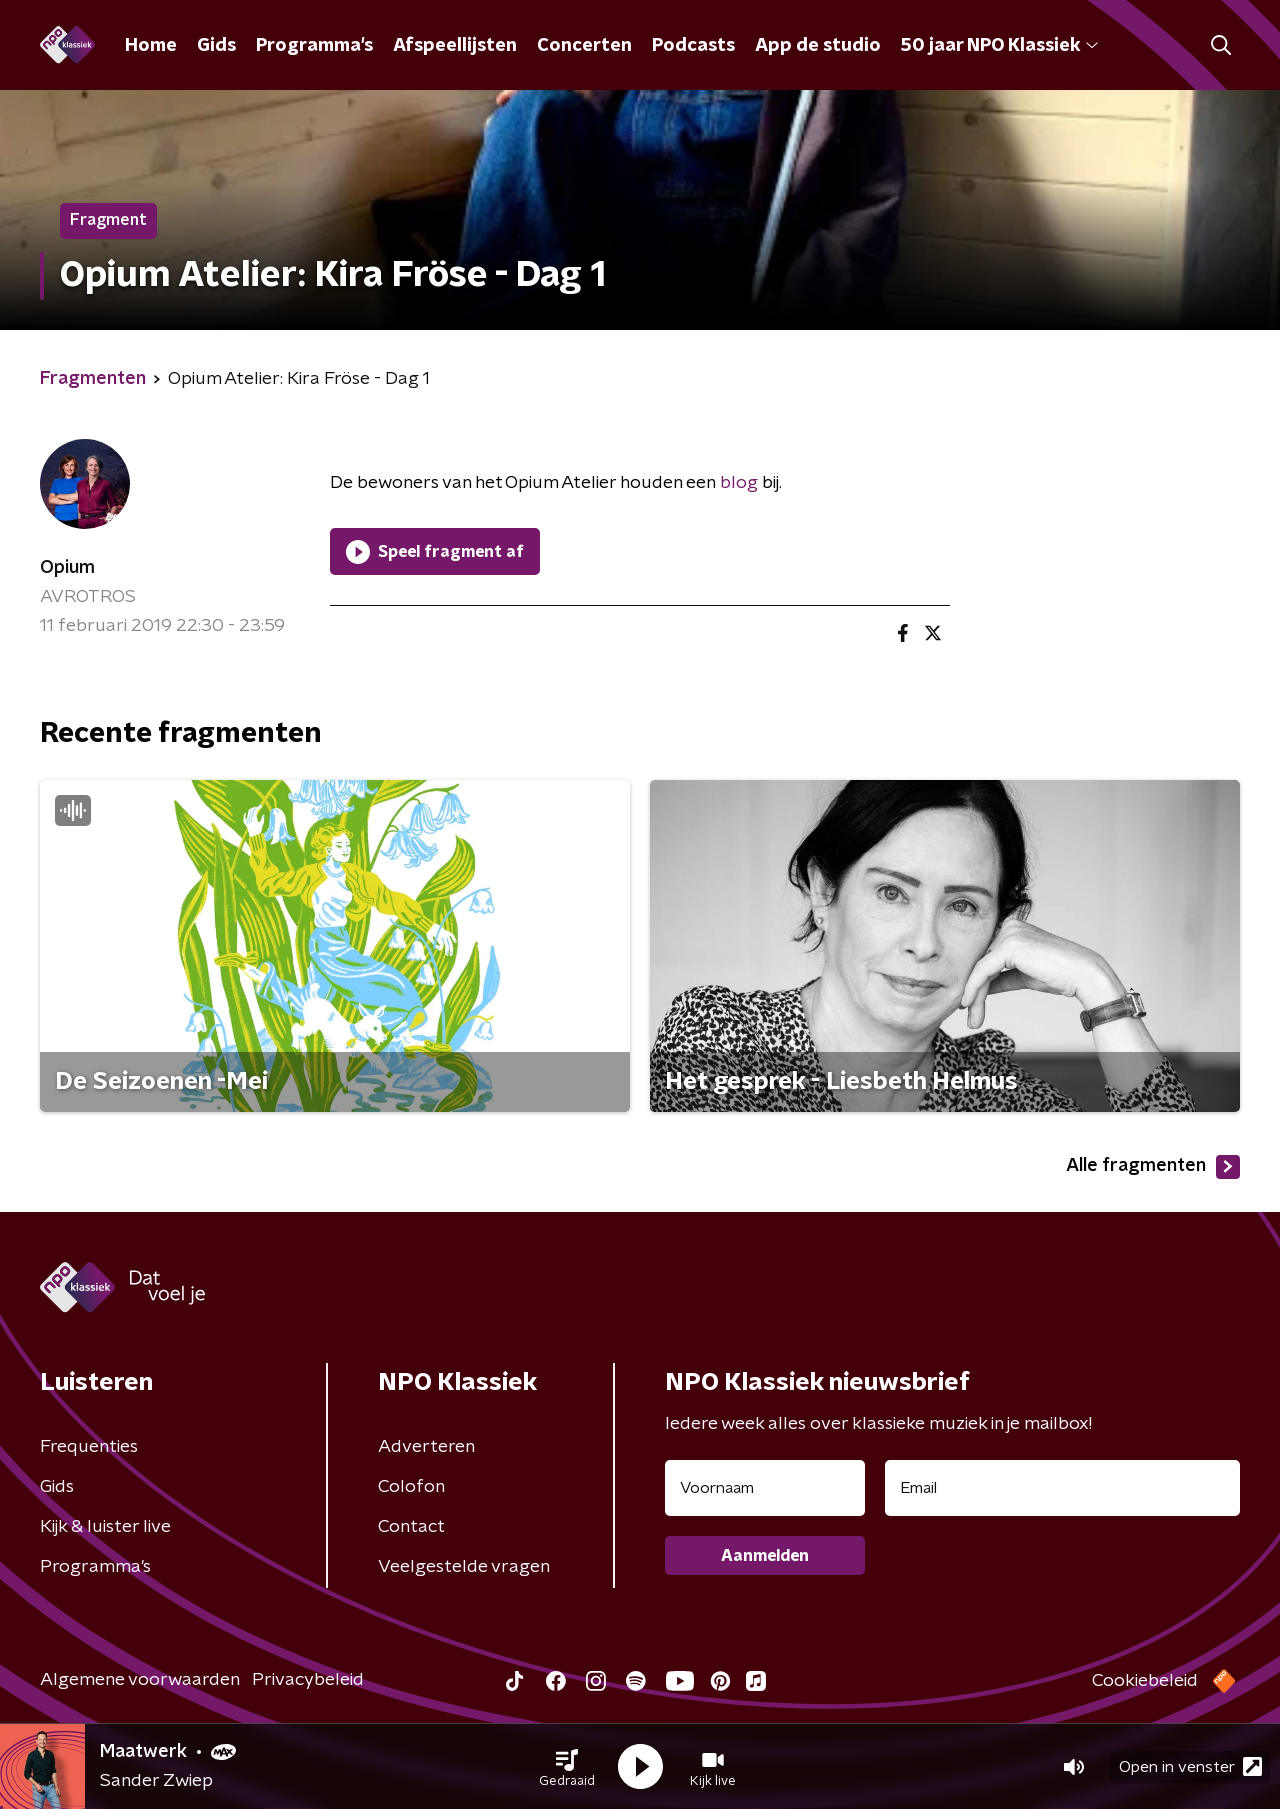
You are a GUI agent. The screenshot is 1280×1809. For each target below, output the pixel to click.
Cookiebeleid (1145, 1681)
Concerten (584, 46)
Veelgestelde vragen (464, 1567)
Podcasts (693, 46)
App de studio (818, 46)
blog (739, 483)
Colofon (411, 1487)
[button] (567, 1767)
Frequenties (89, 1447)
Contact (411, 1527)
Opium (67, 568)
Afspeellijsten (455, 46)
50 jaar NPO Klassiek (999, 46)
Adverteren (426, 1447)
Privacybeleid (308, 1680)
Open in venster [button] (1190, 1766)
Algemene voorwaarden (140, 1680)
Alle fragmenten (1153, 1167)
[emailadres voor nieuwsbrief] (1062, 1488)
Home (151, 46)
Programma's (314, 46)
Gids (216, 46)
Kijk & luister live (105, 1527)
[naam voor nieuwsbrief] (765, 1488)
